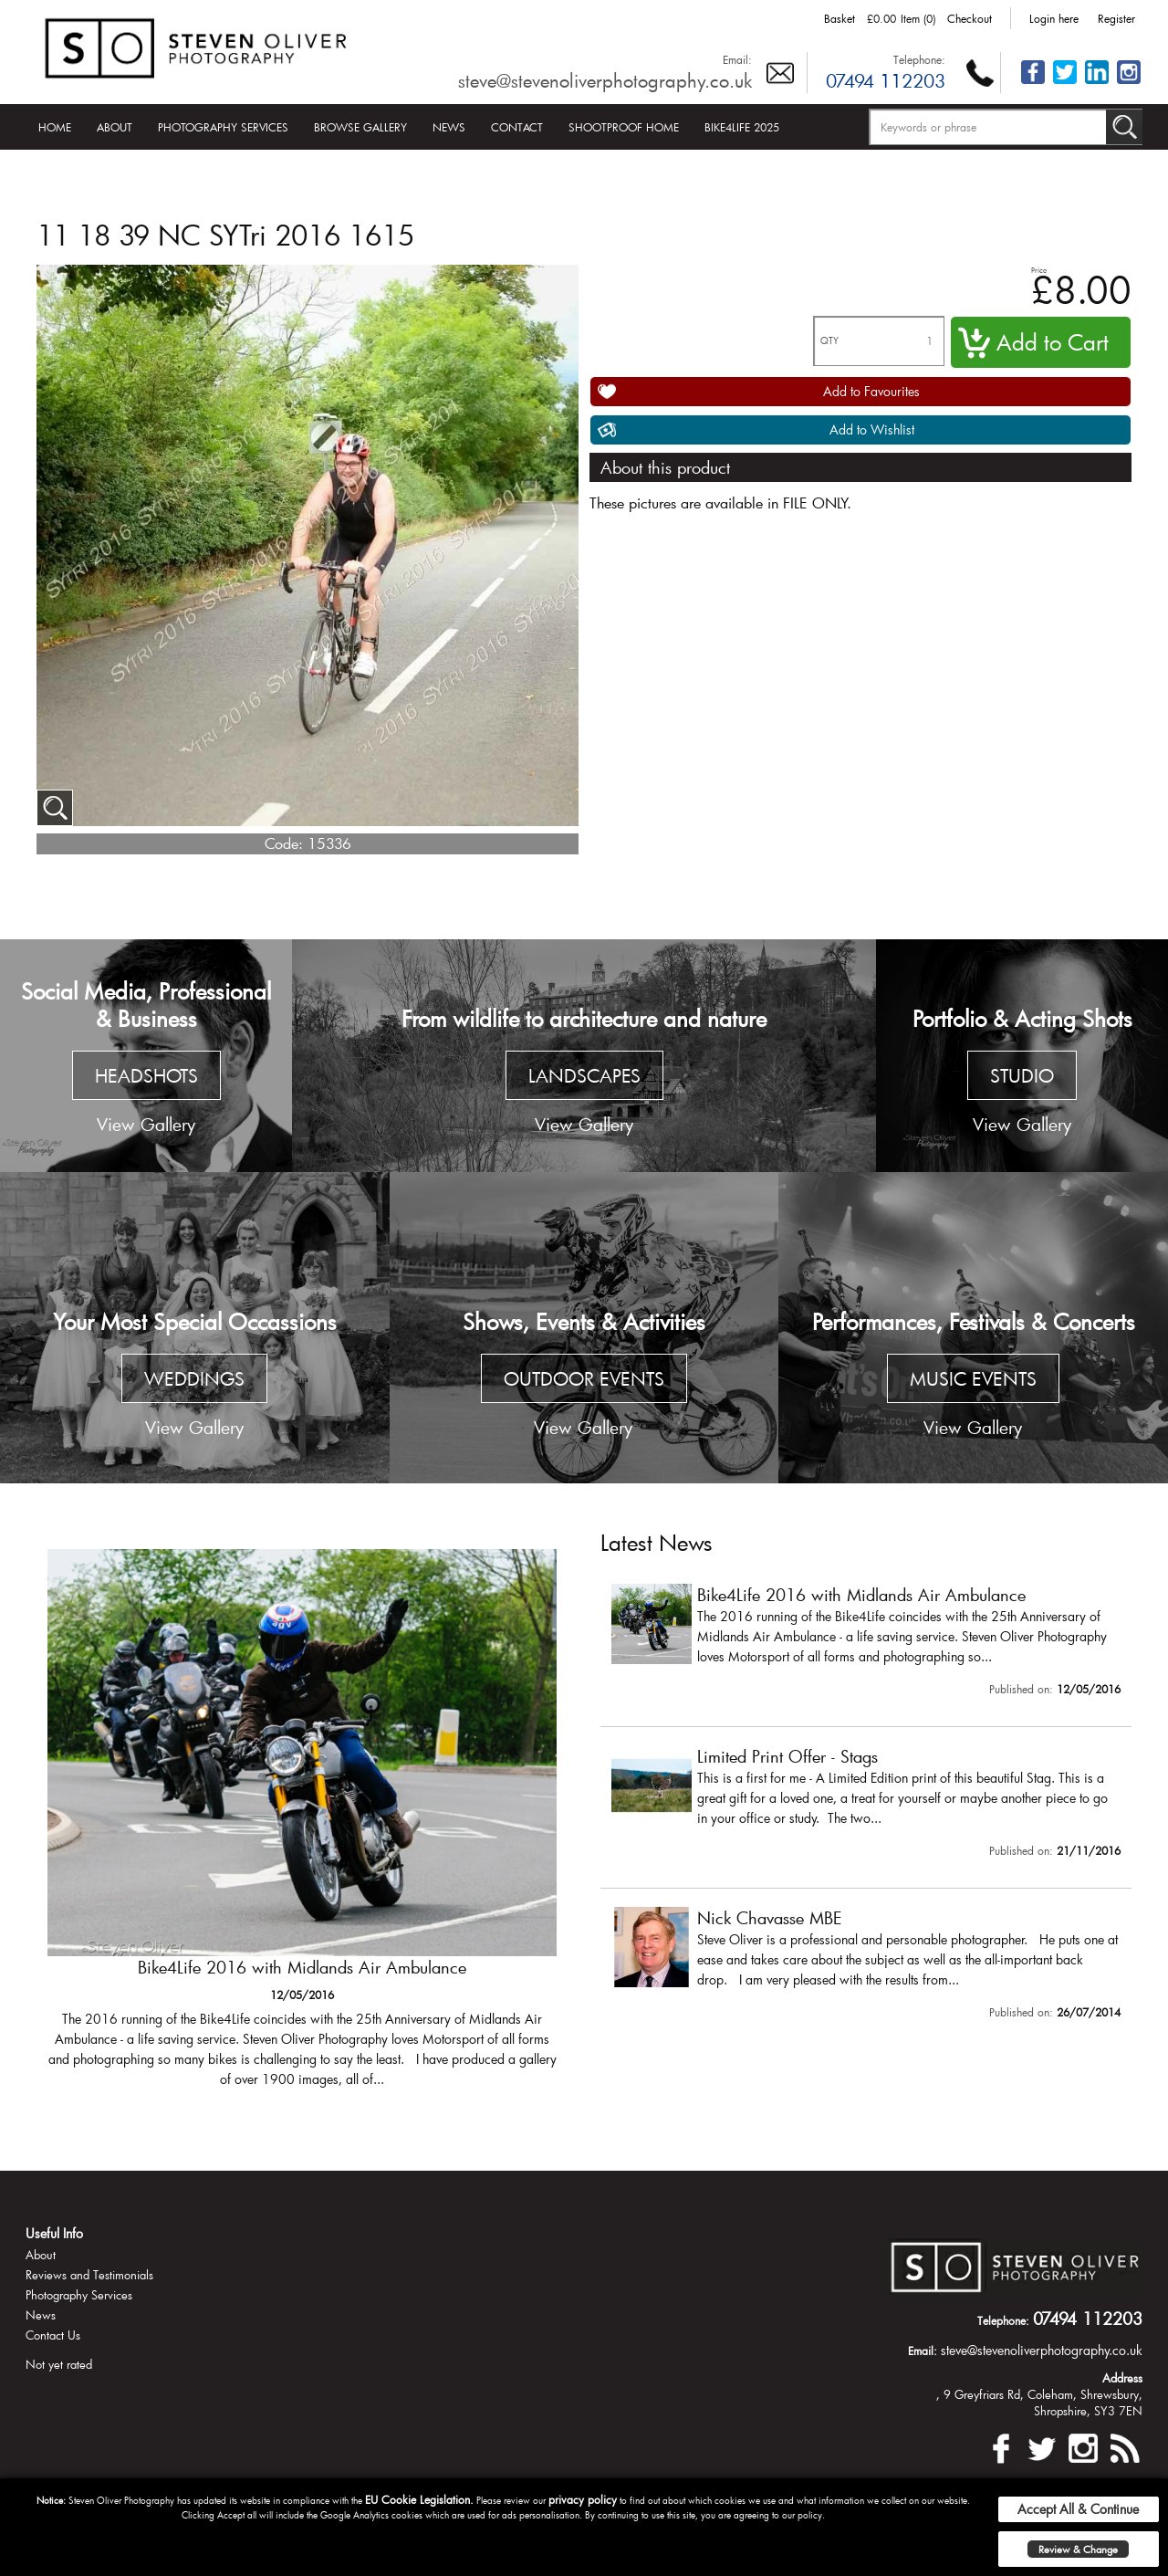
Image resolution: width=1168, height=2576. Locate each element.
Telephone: (919, 59)
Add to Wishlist (871, 429)
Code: (284, 843)
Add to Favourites (871, 391)
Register (1116, 18)
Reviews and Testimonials (89, 2274)
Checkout (969, 18)
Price (1039, 270)
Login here (1054, 18)
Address (1122, 2378)
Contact (517, 127)
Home (54, 127)
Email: (737, 59)
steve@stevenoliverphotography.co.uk (605, 80)
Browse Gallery (360, 127)
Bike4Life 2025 (741, 127)
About (114, 127)
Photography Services (223, 127)
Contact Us (53, 2335)
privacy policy (582, 2499)
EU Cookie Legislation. (419, 2499)
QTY (829, 341)
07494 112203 (885, 80)
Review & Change (1078, 2549)
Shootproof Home (623, 127)
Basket (839, 18)
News (449, 127)
